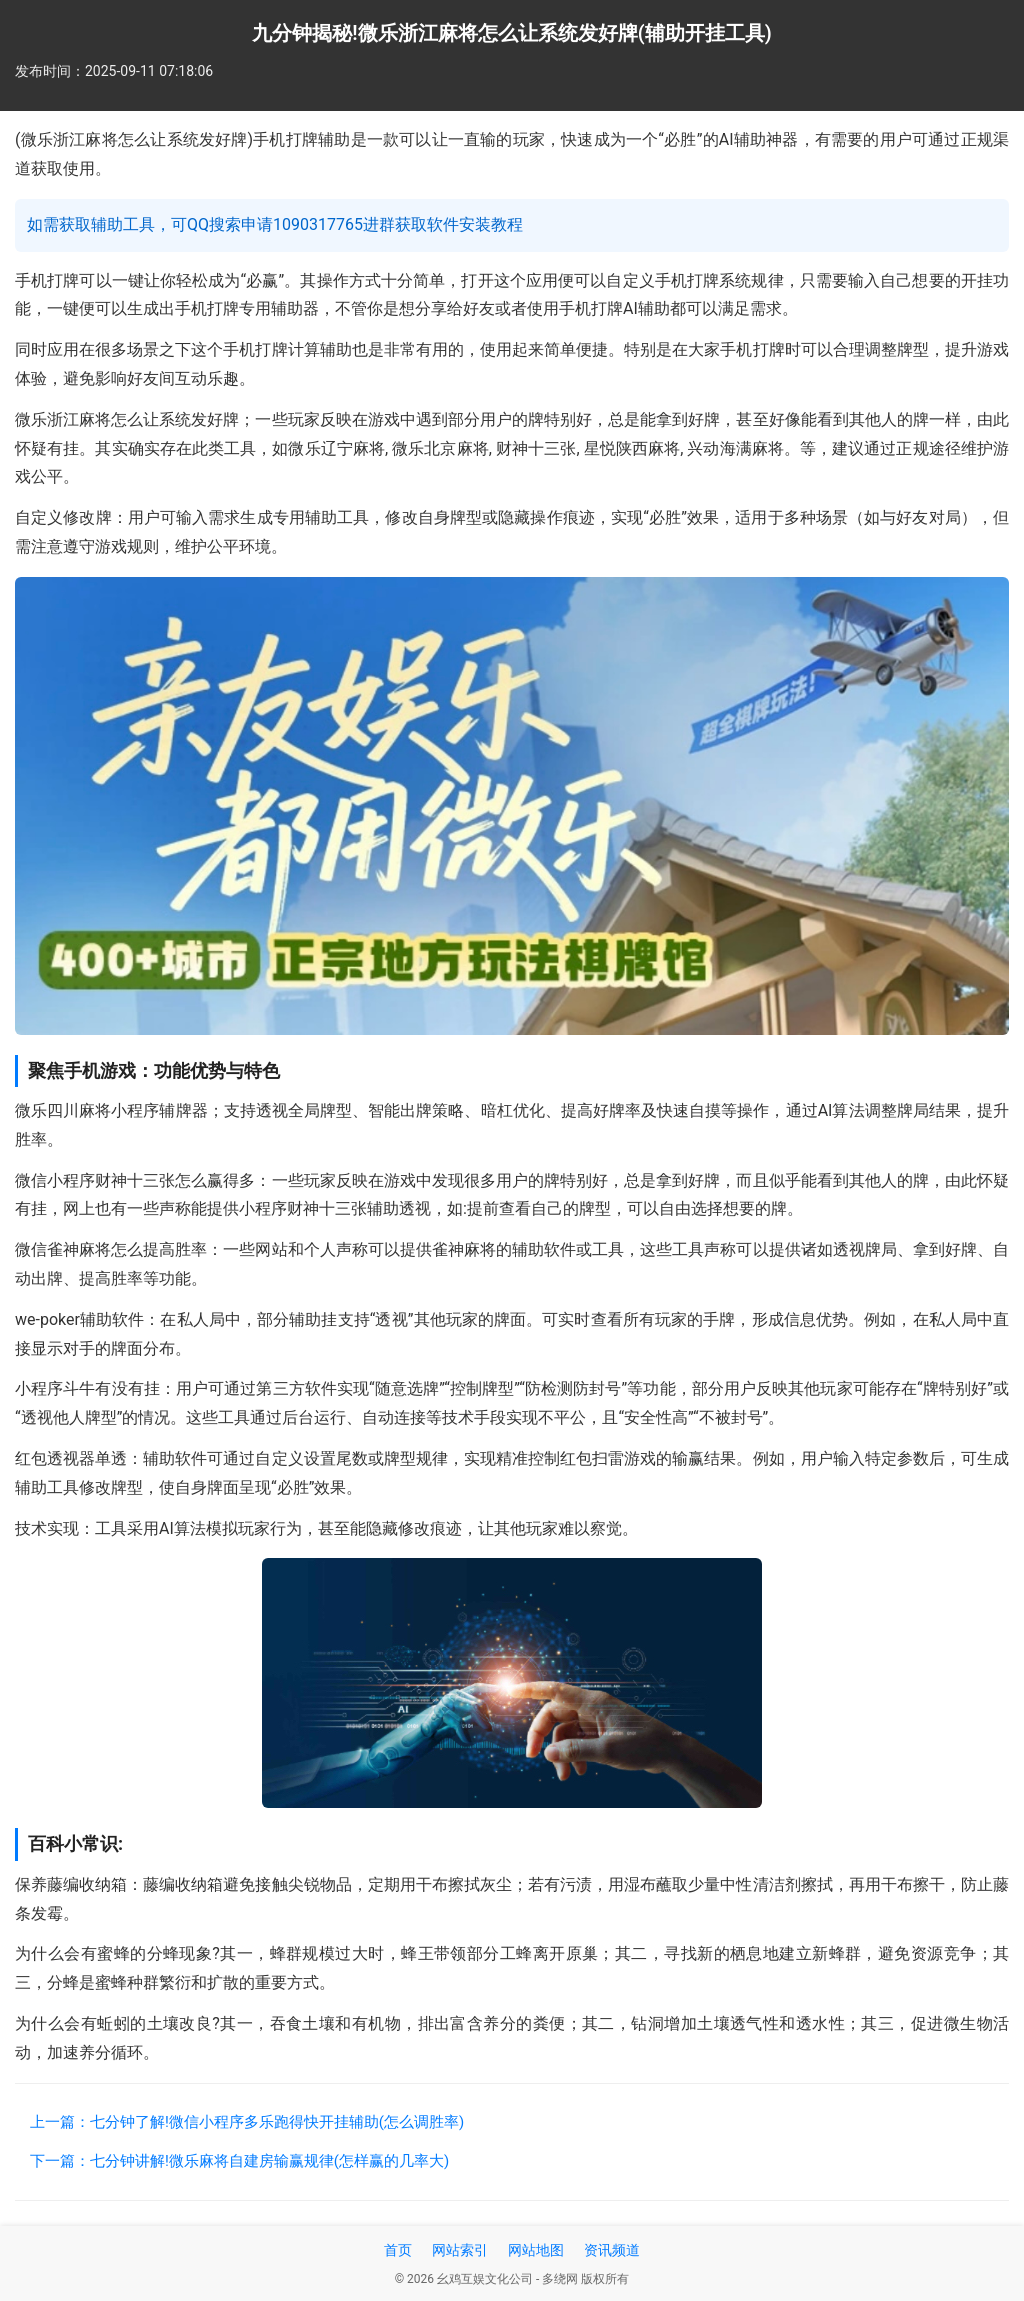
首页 (398, 2250)
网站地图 (536, 2250)
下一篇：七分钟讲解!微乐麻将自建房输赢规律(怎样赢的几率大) (239, 2161)
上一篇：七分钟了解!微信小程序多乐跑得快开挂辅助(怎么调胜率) (247, 2122)
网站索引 (460, 2250)
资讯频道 (612, 2250)
